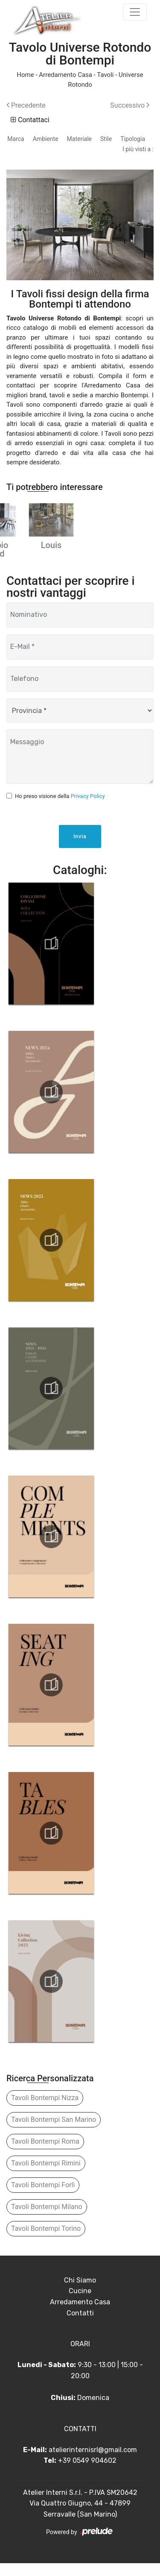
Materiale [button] (79, 138)
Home (25, 75)
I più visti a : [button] (138, 149)
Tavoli (105, 75)
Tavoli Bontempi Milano (46, 2219)
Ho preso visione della (60, 809)
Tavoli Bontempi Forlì (43, 2198)
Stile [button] (106, 138)
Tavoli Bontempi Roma (45, 2154)
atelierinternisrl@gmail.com (93, 2463)
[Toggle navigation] (135, 12)
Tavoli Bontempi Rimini (46, 2176)
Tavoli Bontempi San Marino (53, 2132)
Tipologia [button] (132, 138)
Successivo (129, 105)
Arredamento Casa (65, 75)
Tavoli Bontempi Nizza (45, 2111)
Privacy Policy (88, 809)
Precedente (26, 105)
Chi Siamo (80, 2293)
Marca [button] (15, 138)
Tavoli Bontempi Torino (46, 2241)
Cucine (80, 2304)
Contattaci (30, 120)
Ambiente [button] (45, 138)
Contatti (80, 2326)
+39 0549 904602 (87, 2474)
